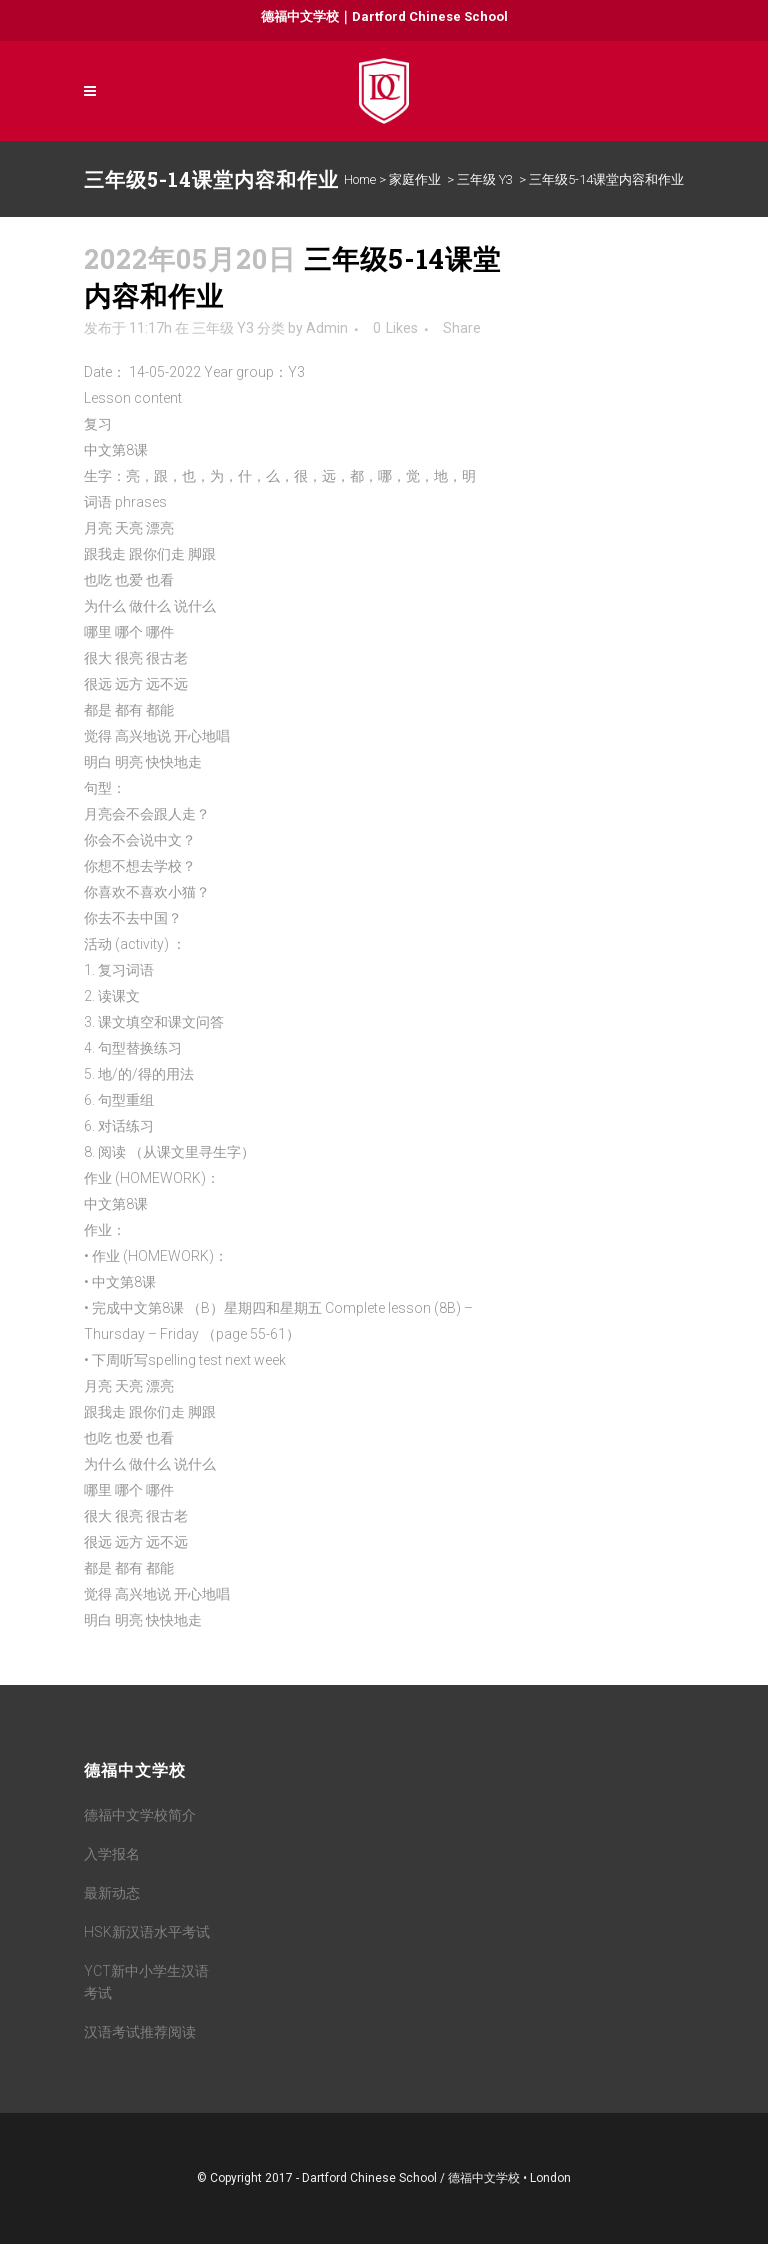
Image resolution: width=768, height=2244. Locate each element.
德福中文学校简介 (140, 1815)
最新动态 (112, 1893)
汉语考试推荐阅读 (140, 2032)
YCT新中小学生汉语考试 (146, 1982)
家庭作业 (415, 179)
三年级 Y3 (485, 179)
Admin (327, 328)
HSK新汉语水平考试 (147, 1932)
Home (360, 179)
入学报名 (112, 1854)
